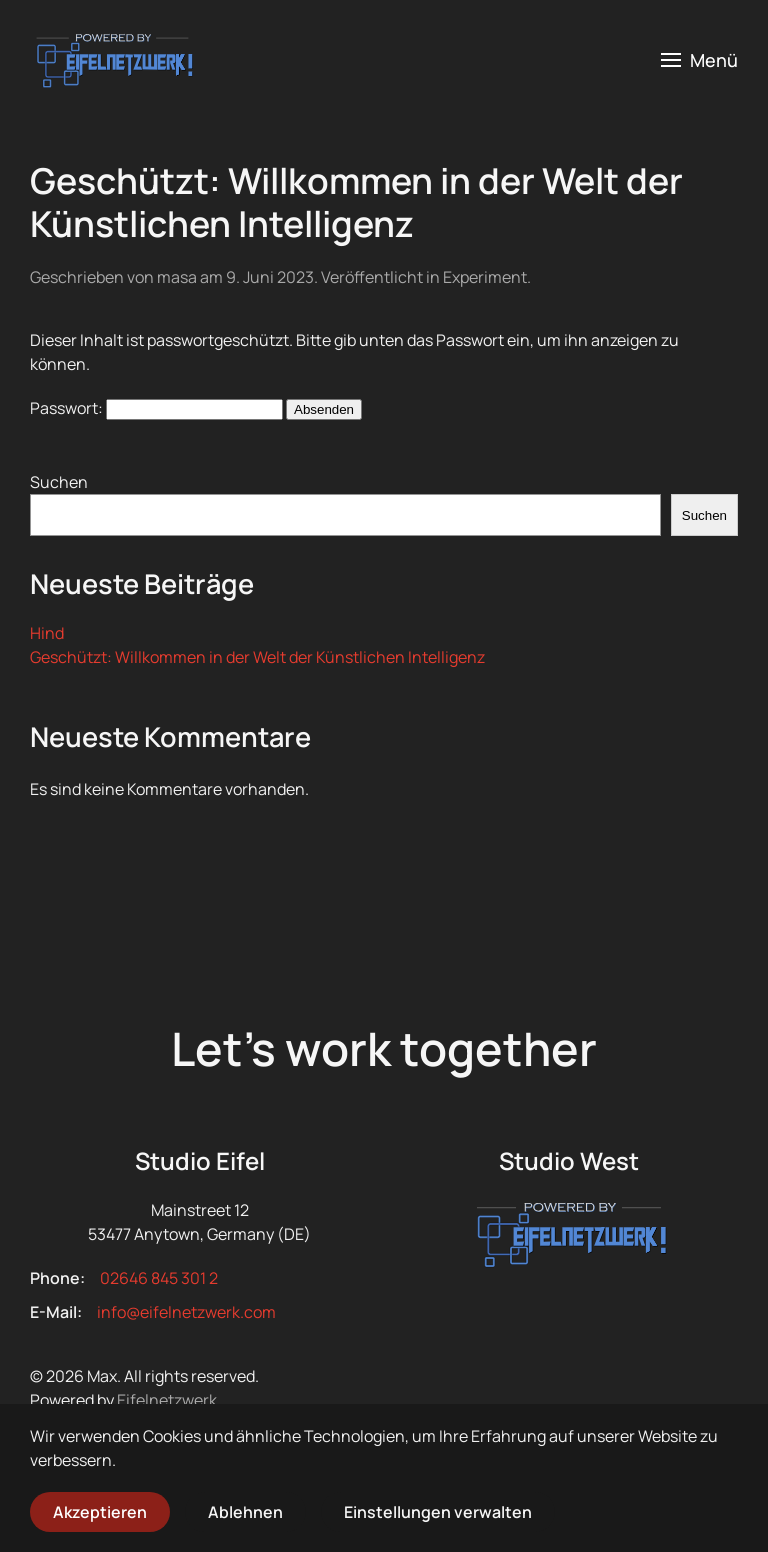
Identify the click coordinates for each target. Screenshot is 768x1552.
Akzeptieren (100, 1512)
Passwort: (156, 408)
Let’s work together (384, 1048)
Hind (47, 633)
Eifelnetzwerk (167, 1400)
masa (177, 277)
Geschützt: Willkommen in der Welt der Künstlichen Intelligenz (356, 202)
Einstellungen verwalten (438, 1512)
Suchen (59, 482)
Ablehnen (245, 1512)
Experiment (485, 277)
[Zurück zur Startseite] (112, 60)
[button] (700, 60)
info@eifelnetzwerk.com (186, 1312)
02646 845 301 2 (159, 1278)
